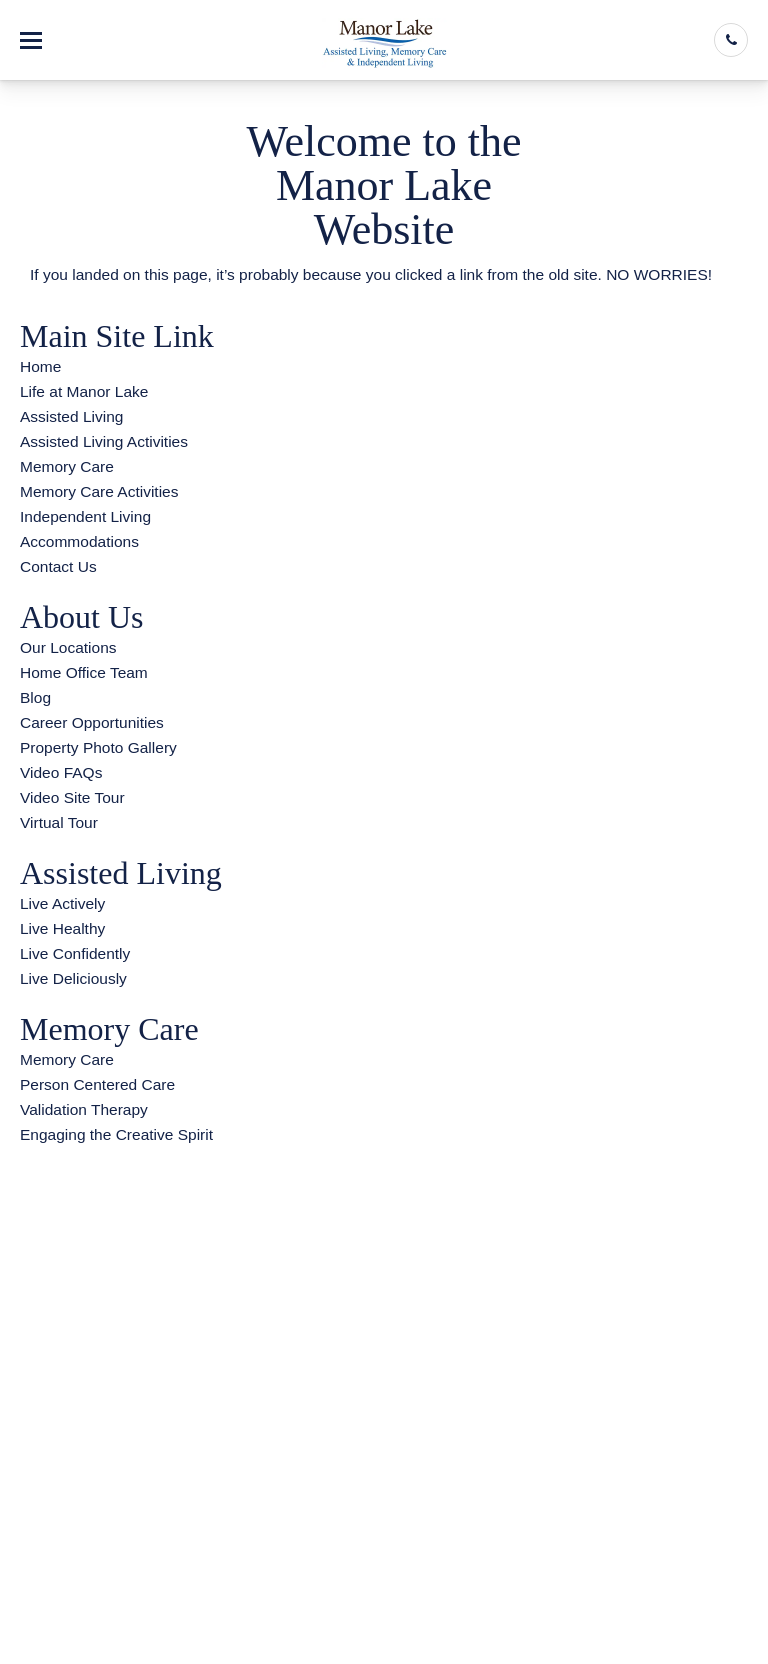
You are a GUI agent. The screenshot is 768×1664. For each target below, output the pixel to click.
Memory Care (67, 466)
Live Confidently (75, 953)
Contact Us (58, 566)
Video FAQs (61, 772)
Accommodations (79, 541)
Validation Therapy (84, 1109)
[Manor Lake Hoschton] (384, 40)
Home (40, 366)
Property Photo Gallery (98, 747)
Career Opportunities (92, 722)
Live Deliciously (73, 978)
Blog (35, 697)
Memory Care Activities (99, 491)
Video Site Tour (72, 797)
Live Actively (62, 903)
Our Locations (68, 647)
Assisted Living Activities (104, 441)
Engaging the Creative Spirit (116, 1134)
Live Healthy (62, 928)
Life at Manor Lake (84, 391)
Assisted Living (71, 416)
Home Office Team (84, 672)
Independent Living (85, 516)
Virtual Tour (59, 822)
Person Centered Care (97, 1084)
